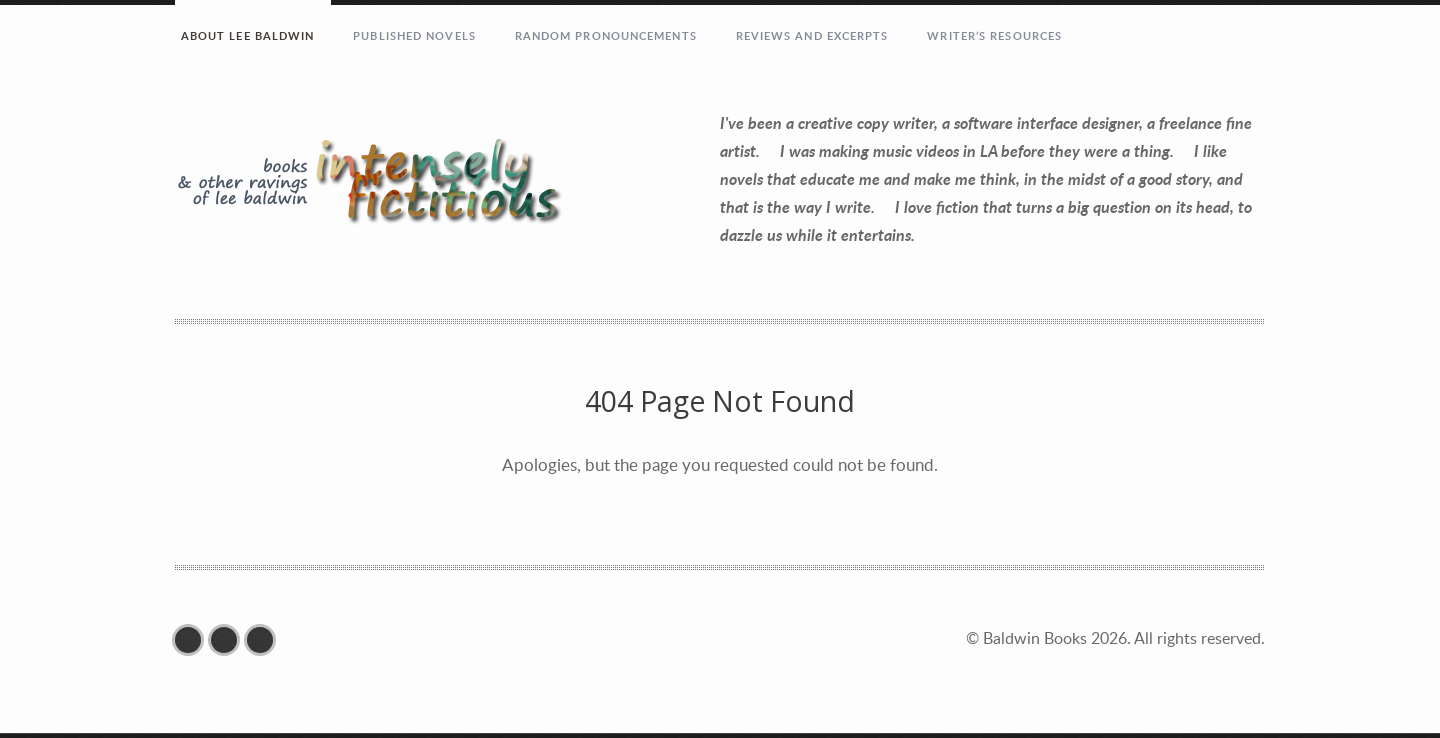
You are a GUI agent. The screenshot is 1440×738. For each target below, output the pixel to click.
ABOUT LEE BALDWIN (248, 35)
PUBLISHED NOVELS (414, 35)
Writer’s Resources (994, 35)
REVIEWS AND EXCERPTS (812, 35)
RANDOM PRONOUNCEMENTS (606, 35)
